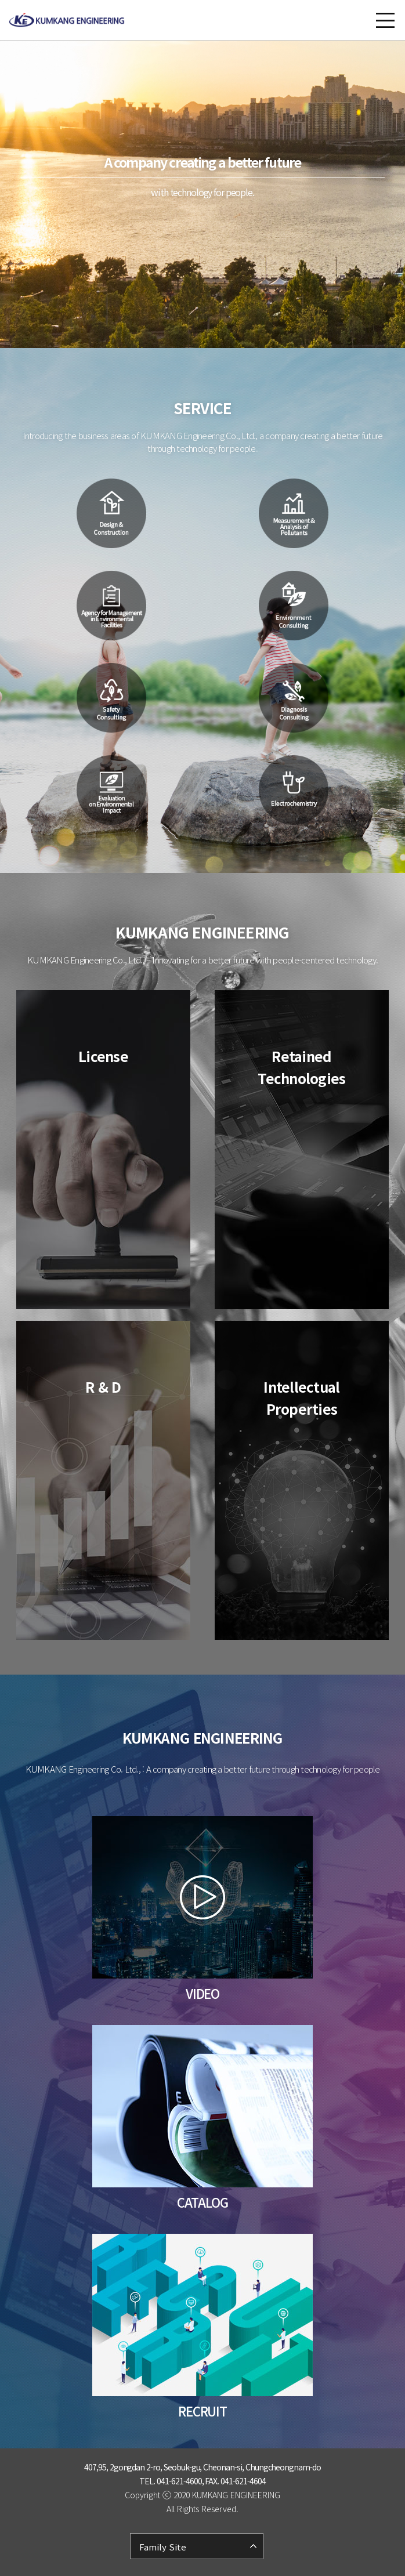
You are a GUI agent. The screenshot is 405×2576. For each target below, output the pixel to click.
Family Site (162, 2547)
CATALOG (202, 2202)
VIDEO (203, 1993)
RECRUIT (202, 2410)
